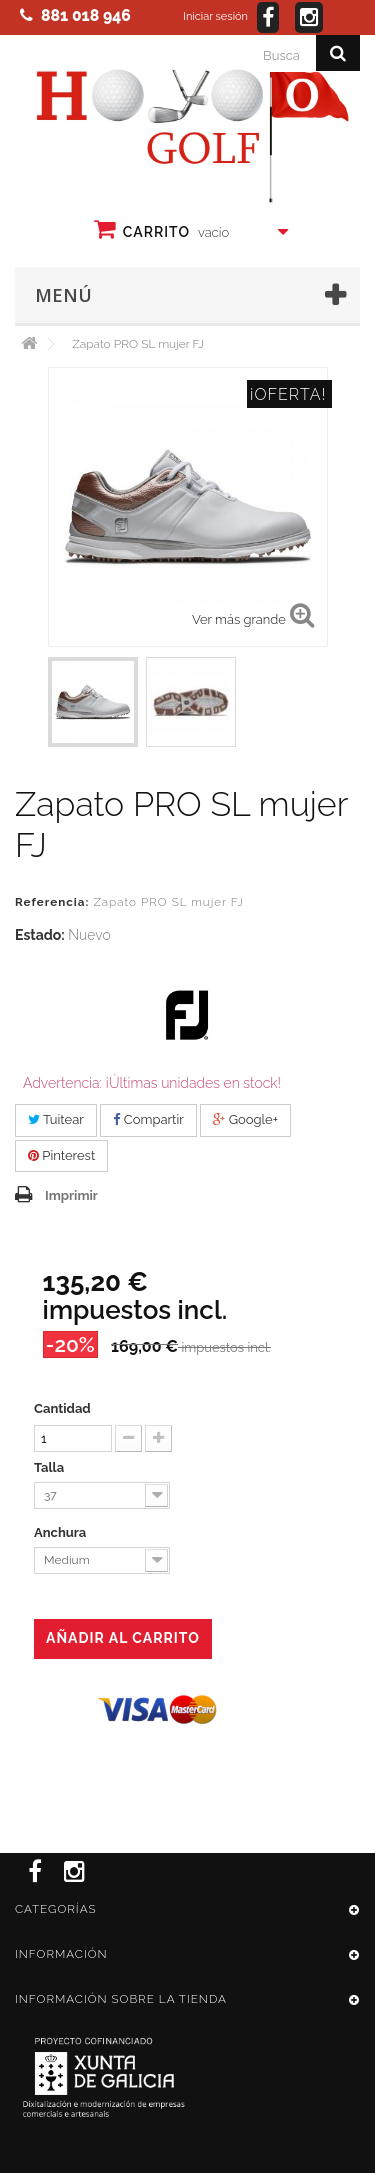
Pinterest (61, 1155)
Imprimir (71, 1195)
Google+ (245, 1119)
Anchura (61, 1532)
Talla (50, 1467)
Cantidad (62, 1408)
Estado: (40, 935)
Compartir (148, 1119)
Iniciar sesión (215, 16)
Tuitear (56, 1119)
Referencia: (52, 902)
